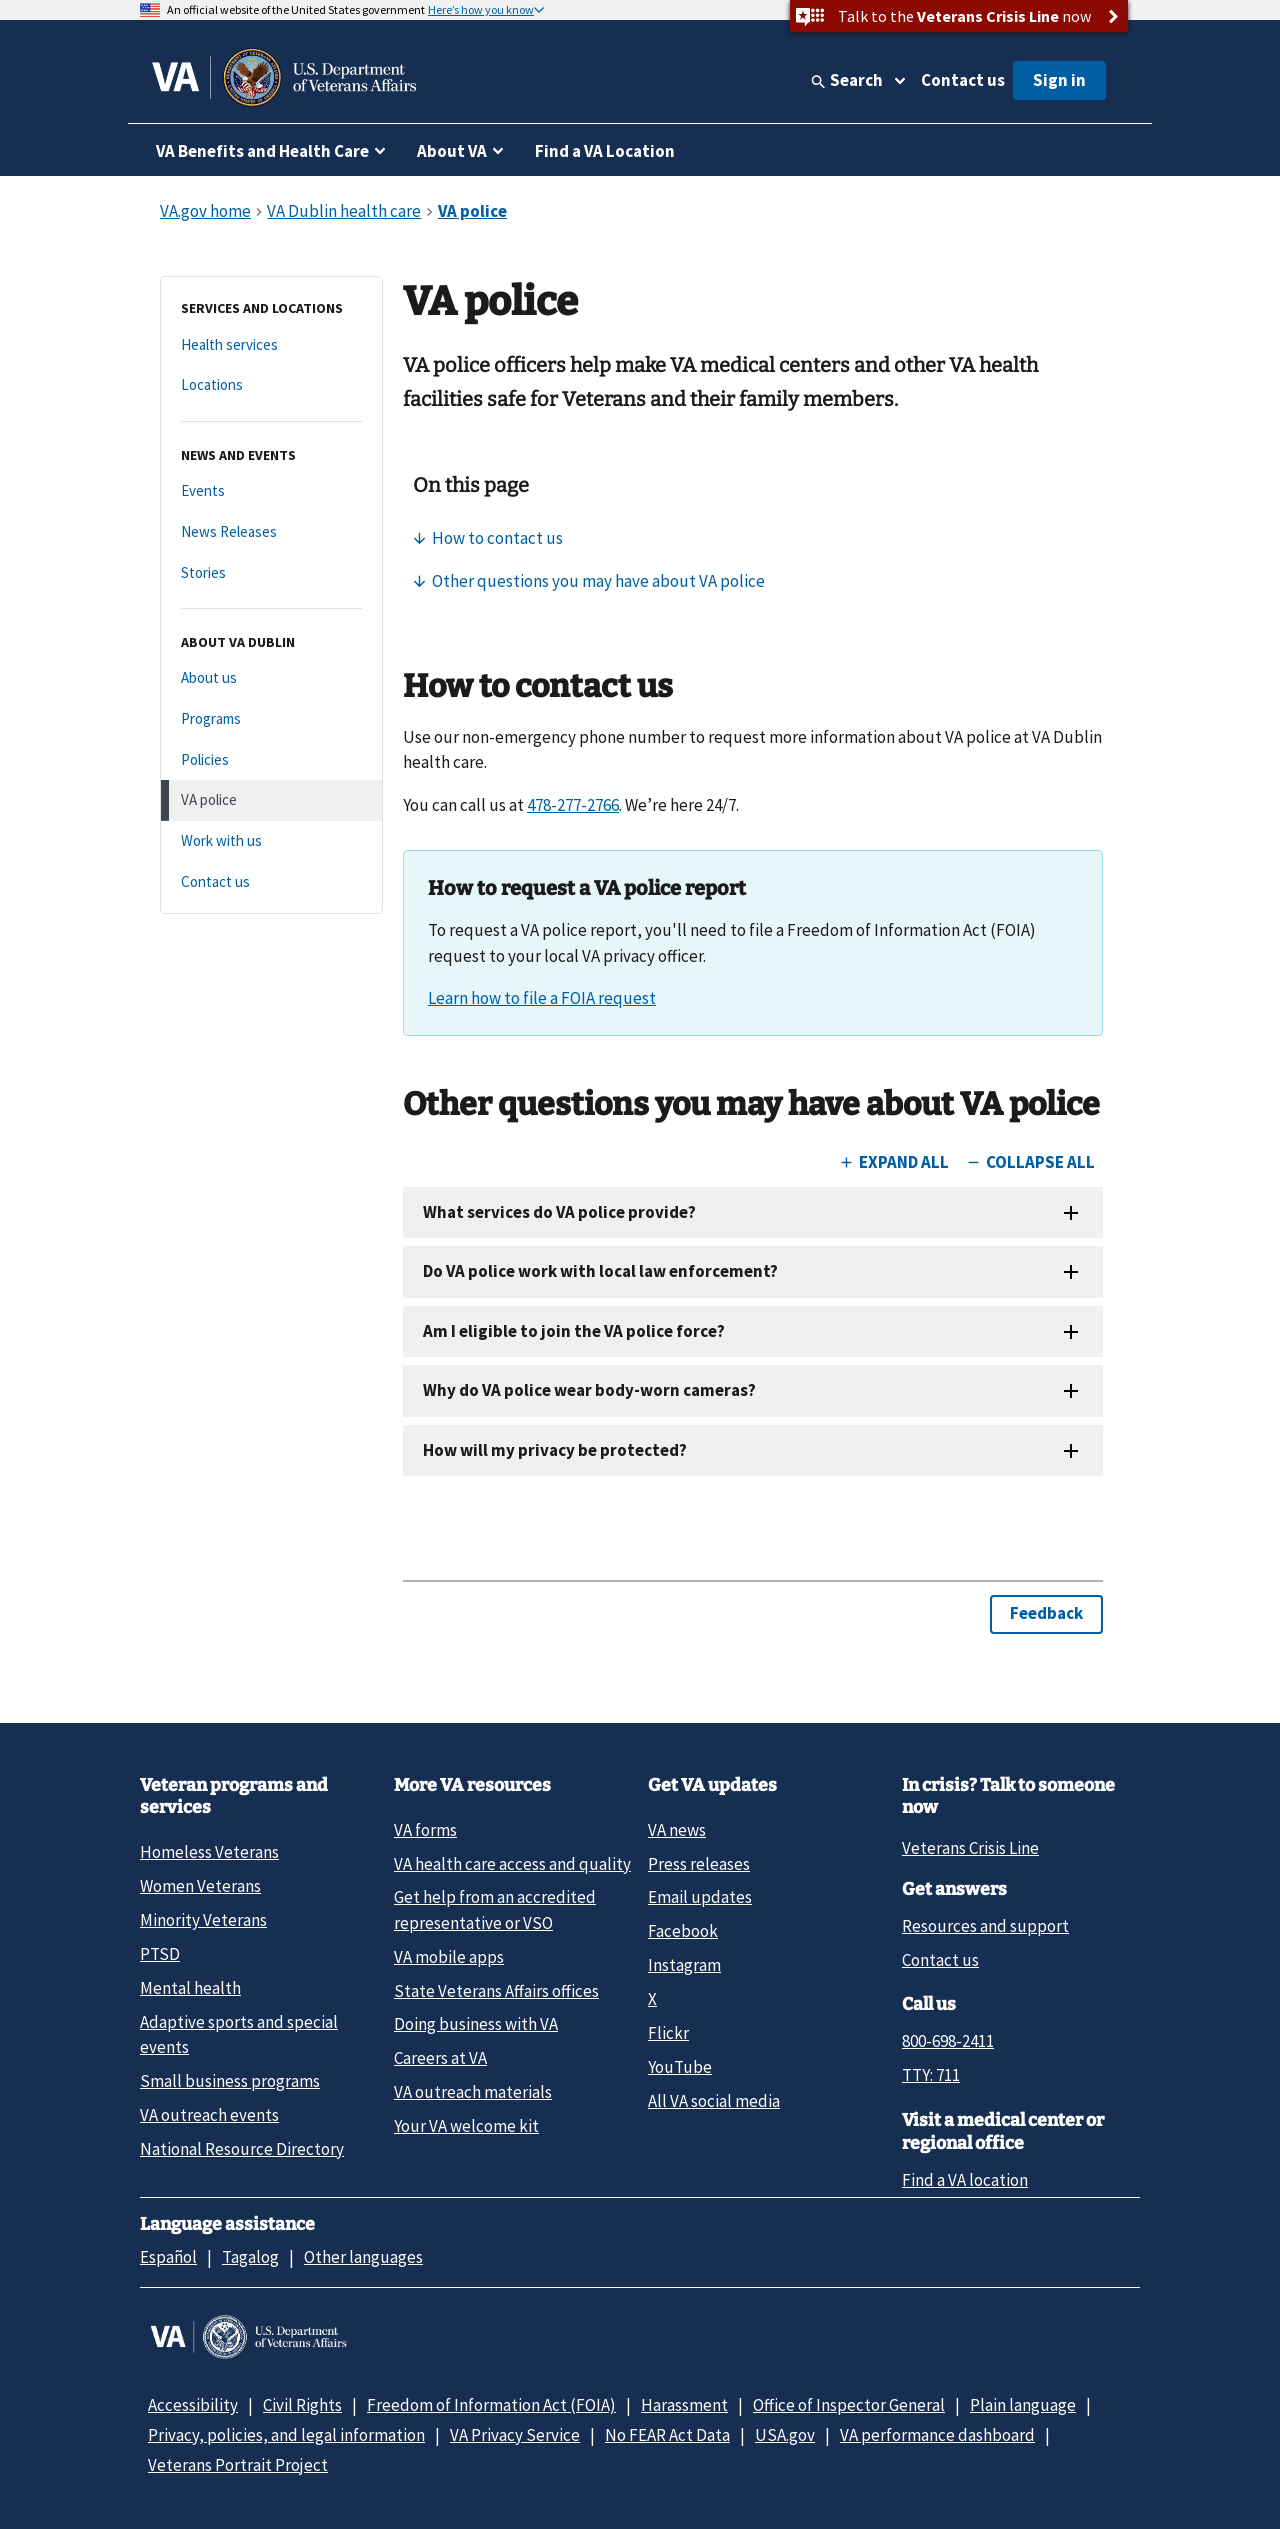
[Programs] (271, 719)
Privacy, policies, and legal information (286, 2435)
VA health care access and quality (512, 1864)
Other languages (363, 2257)
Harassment (684, 2405)
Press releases (699, 1864)
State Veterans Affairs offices (496, 1991)
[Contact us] (271, 882)
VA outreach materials (473, 2092)
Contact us (963, 80)
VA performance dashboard (937, 2435)
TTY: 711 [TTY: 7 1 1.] (931, 2075)
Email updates (700, 1897)
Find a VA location (965, 2180)
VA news (677, 1830)
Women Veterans (200, 1886)
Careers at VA (440, 2058)
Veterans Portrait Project (238, 2465)
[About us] (271, 678)
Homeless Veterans (209, 1852)
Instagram (684, 1965)
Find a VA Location (605, 151)
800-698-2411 (948, 2041)
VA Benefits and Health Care (262, 151)
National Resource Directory (242, 2149)
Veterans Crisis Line (970, 1848)
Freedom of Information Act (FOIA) (491, 2405)
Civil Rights (302, 2405)
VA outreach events (209, 2115)
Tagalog (250, 2257)
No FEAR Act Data (667, 2435)
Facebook (683, 1931)
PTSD (160, 1954)
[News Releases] (271, 532)
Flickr (668, 2033)
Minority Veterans (203, 1920)
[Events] (271, 491)
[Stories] (271, 573)
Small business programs (230, 2081)
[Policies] (271, 760)
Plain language (1023, 2405)
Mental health (190, 1988)
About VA (452, 151)
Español (168, 2257)
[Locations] (271, 385)
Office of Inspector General (849, 2405)
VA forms (425, 1830)
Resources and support (985, 1926)
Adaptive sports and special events (239, 2034)
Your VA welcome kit (466, 2126)
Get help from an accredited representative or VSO (495, 1909)
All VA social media (714, 2101)
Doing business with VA (476, 2024)
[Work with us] (271, 841)
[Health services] (271, 345)
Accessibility (193, 2405)
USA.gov (785, 2435)
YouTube (680, 2067)
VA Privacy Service (515, 2435)
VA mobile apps (449, 1957)
